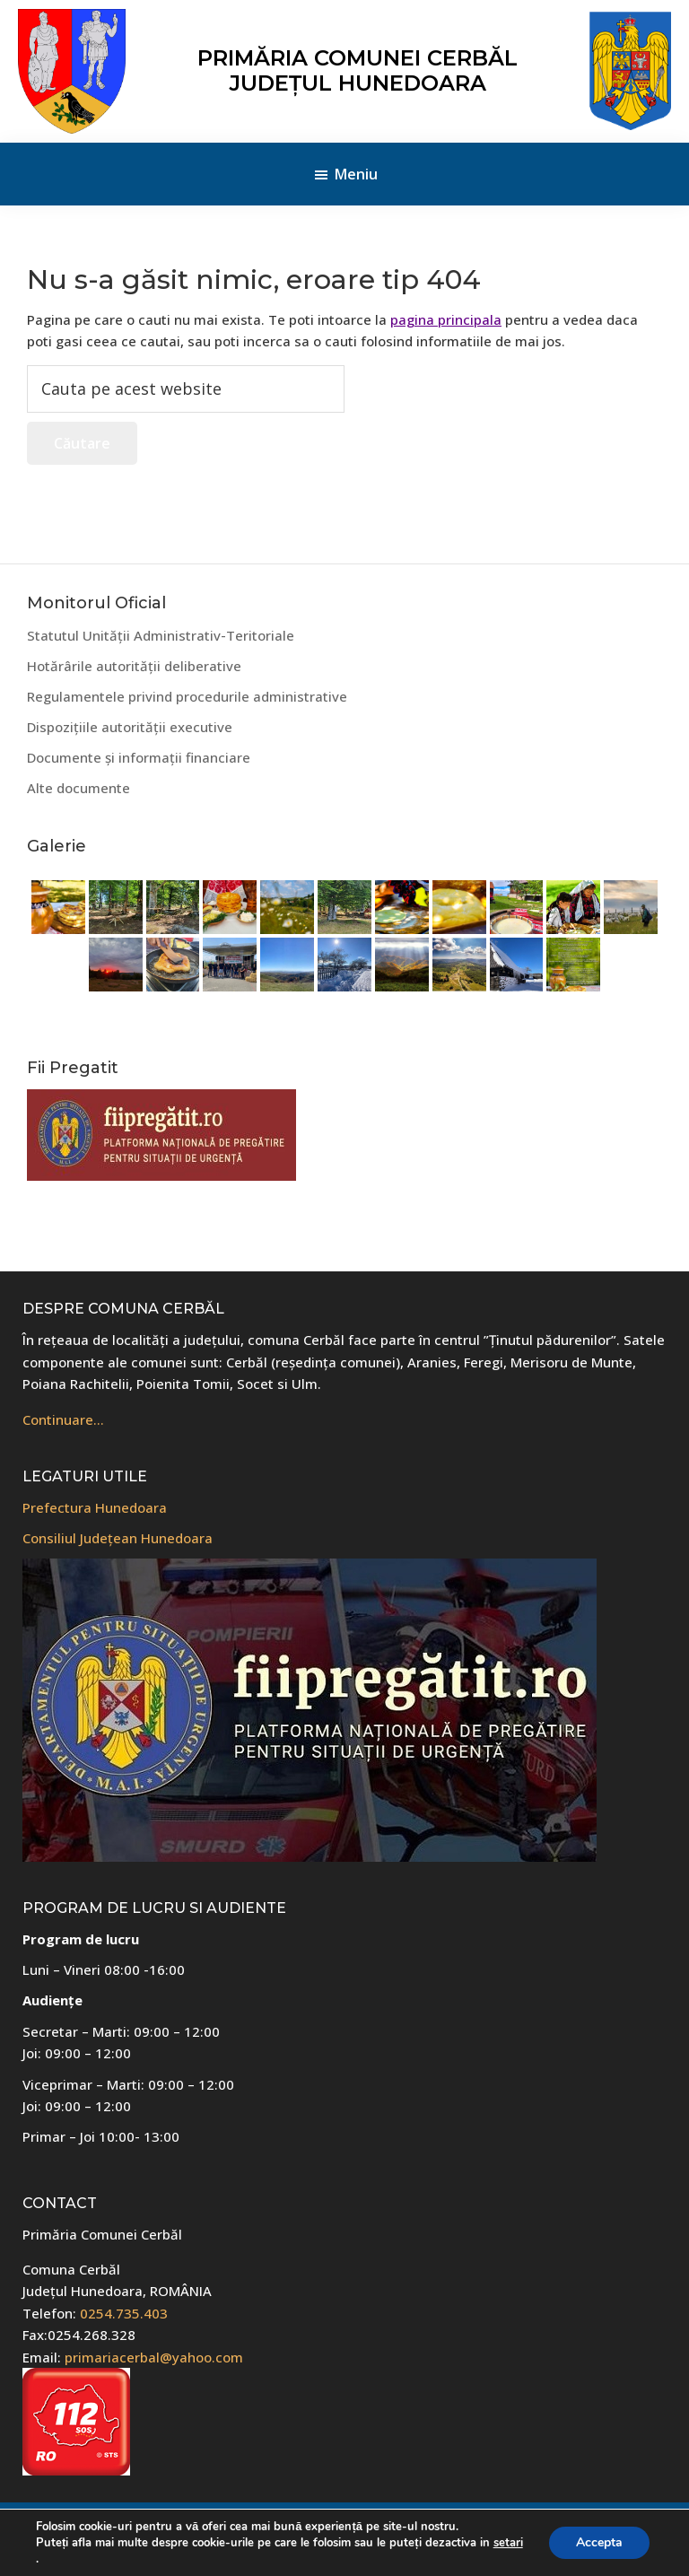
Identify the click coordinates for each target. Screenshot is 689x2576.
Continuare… (63, 1419)
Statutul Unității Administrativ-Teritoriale (160, 635)
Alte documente (78, 788)
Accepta (599, 2542)
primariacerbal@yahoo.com (154, 2357)
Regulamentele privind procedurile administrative (187, 696)
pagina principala (445, 319)
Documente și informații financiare (138, 757)
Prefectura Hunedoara (94, 1507)
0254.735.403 (124, 2313)
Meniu (356, 174)
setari (508, 2543)
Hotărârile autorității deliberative (134, 666)
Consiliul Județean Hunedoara (117, 1538)
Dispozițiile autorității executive (129, 727)
